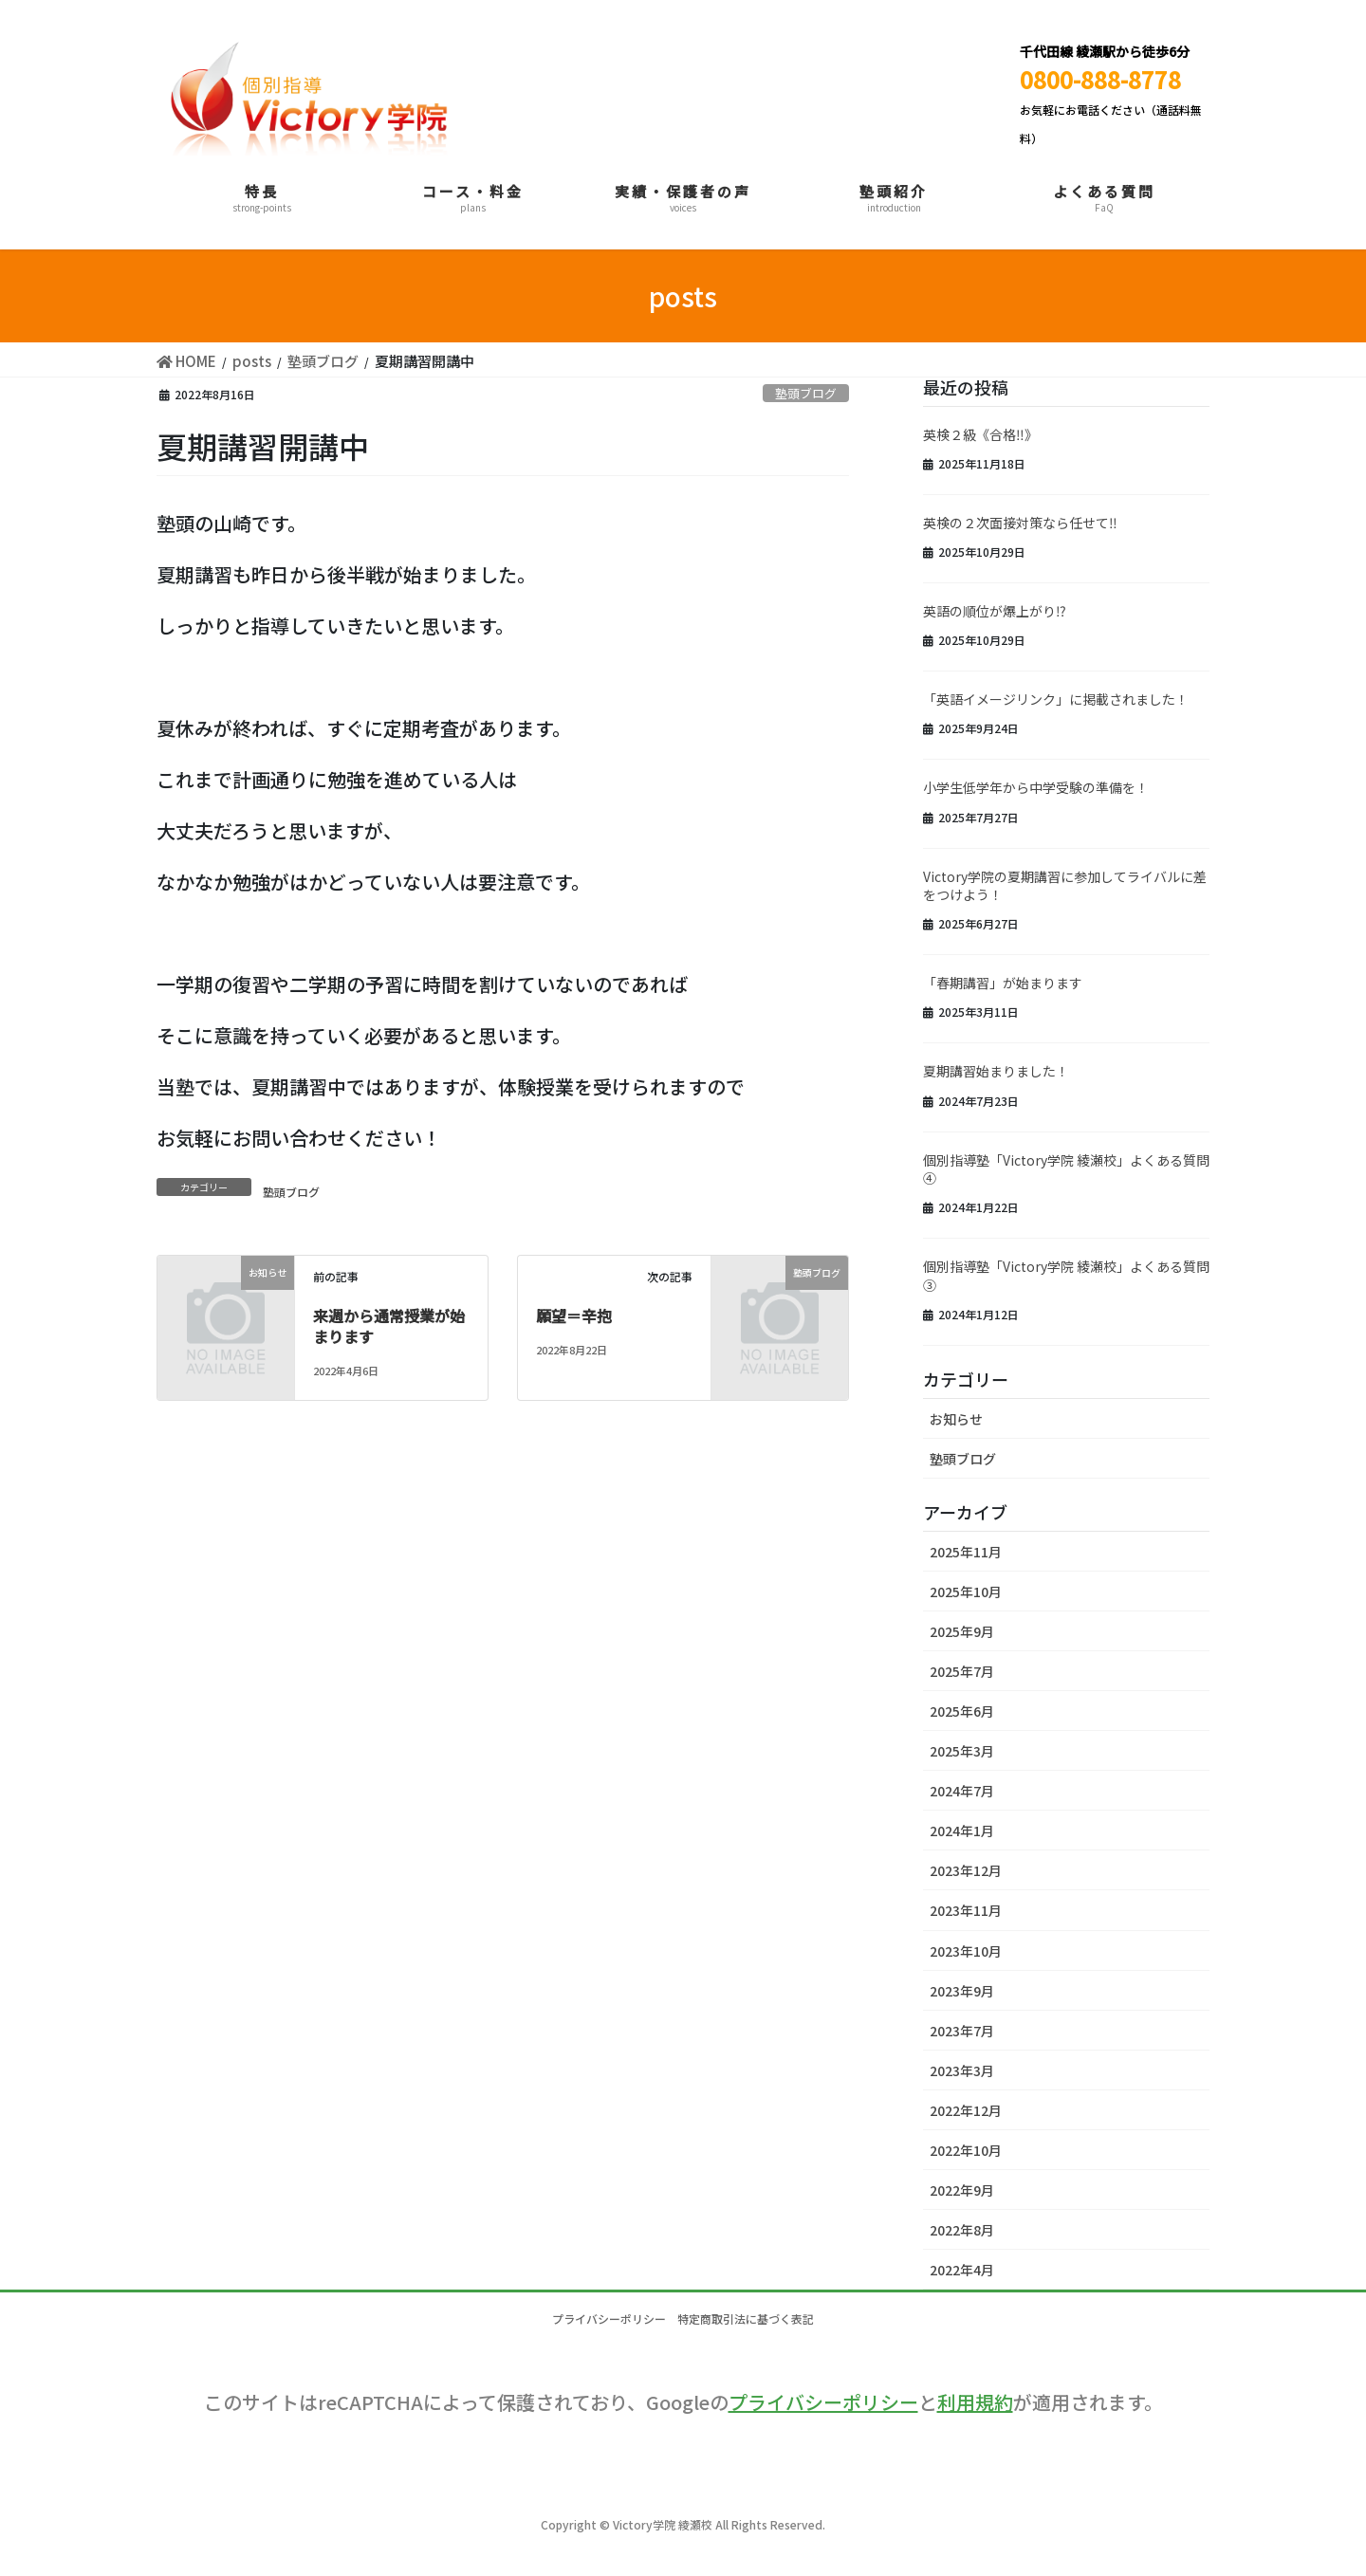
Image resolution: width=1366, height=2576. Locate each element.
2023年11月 (966, 1910)
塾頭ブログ (806, 393)
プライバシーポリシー (603, 2318)
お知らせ (956, 1418)
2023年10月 (966, 1950)
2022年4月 (962, 2269)
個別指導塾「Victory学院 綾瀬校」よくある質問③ (1066, 1276)
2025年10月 (966, 1591)
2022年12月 (966, 2110)
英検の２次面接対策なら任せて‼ (1020, 522)
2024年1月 (962, 1830)
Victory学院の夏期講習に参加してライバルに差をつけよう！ (1065, 886)
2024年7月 (962, 1790)
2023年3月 (962, 2070)
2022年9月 (962, 2189)
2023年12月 (966, 1870)
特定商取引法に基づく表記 (752, 2318)
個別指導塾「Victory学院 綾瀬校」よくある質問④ (1066, 1169)
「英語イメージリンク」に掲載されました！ (1056, 699)
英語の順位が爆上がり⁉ (994, 610)
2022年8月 (962, 2229)
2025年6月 (962, 1711)
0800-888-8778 (1100, 79)
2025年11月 (966, 1551)
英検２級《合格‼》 (980, 434)
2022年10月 (966, 2150)
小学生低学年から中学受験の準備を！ (1036, 787)
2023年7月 (962, 2030)
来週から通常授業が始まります (389, 1326)
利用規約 (975, 2402)
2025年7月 (962, 1671)
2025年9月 (962, 1631)
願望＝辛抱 (574, 1315)
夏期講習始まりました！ (996, 1070)
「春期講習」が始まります (1002, 982)
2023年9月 (962, 1990)
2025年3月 (962, 1750)
